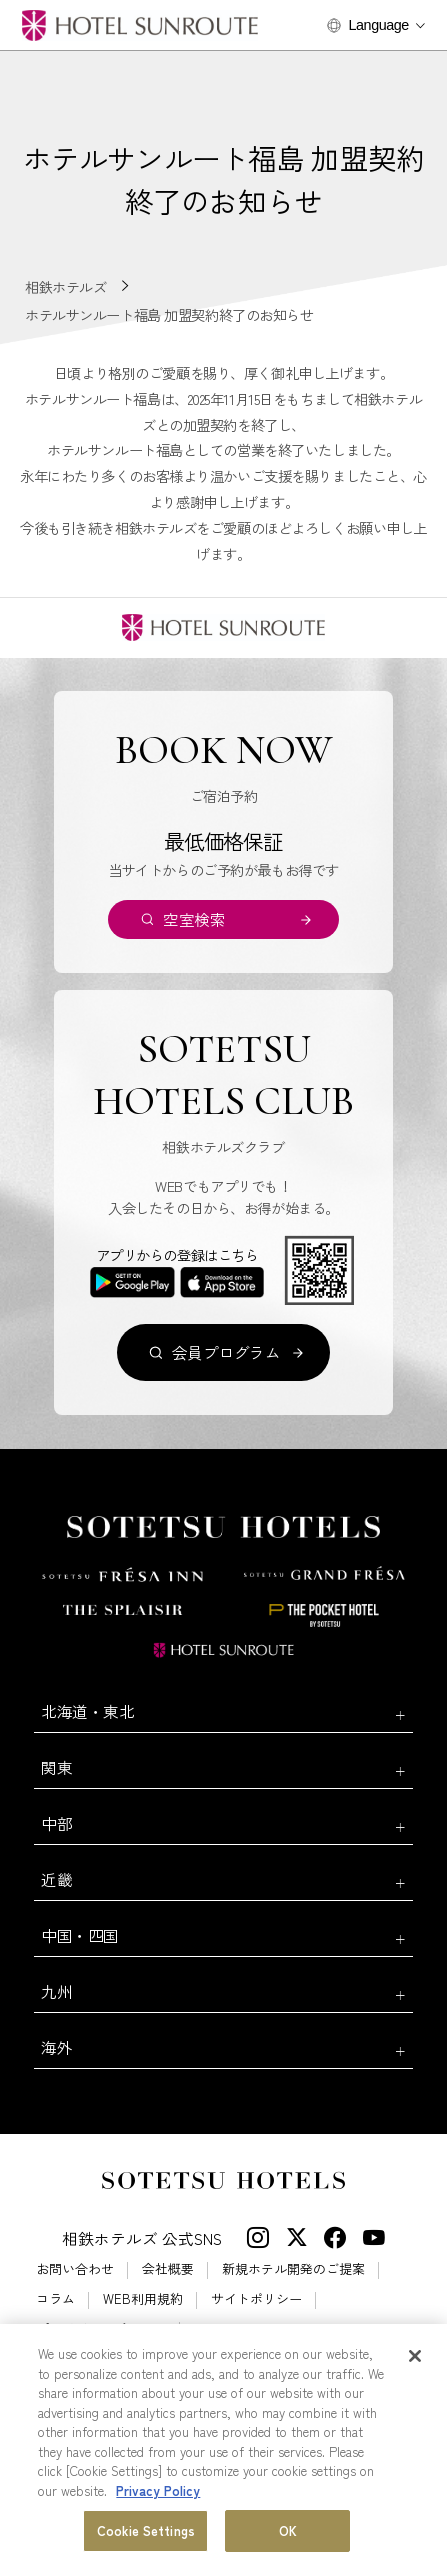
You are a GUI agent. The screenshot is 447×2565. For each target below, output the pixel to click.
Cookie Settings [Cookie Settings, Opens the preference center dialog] (146, 2531)
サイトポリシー (256, 2298)
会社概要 (168, 2268)
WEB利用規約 (143, 2298)
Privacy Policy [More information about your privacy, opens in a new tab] (158, 2490)
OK (288, 2531)
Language (379, 25)
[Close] (415, 2356)
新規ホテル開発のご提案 (293, 2268)
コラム (55, 2298)
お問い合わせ (75, 2268)
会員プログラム (226, 1352)
